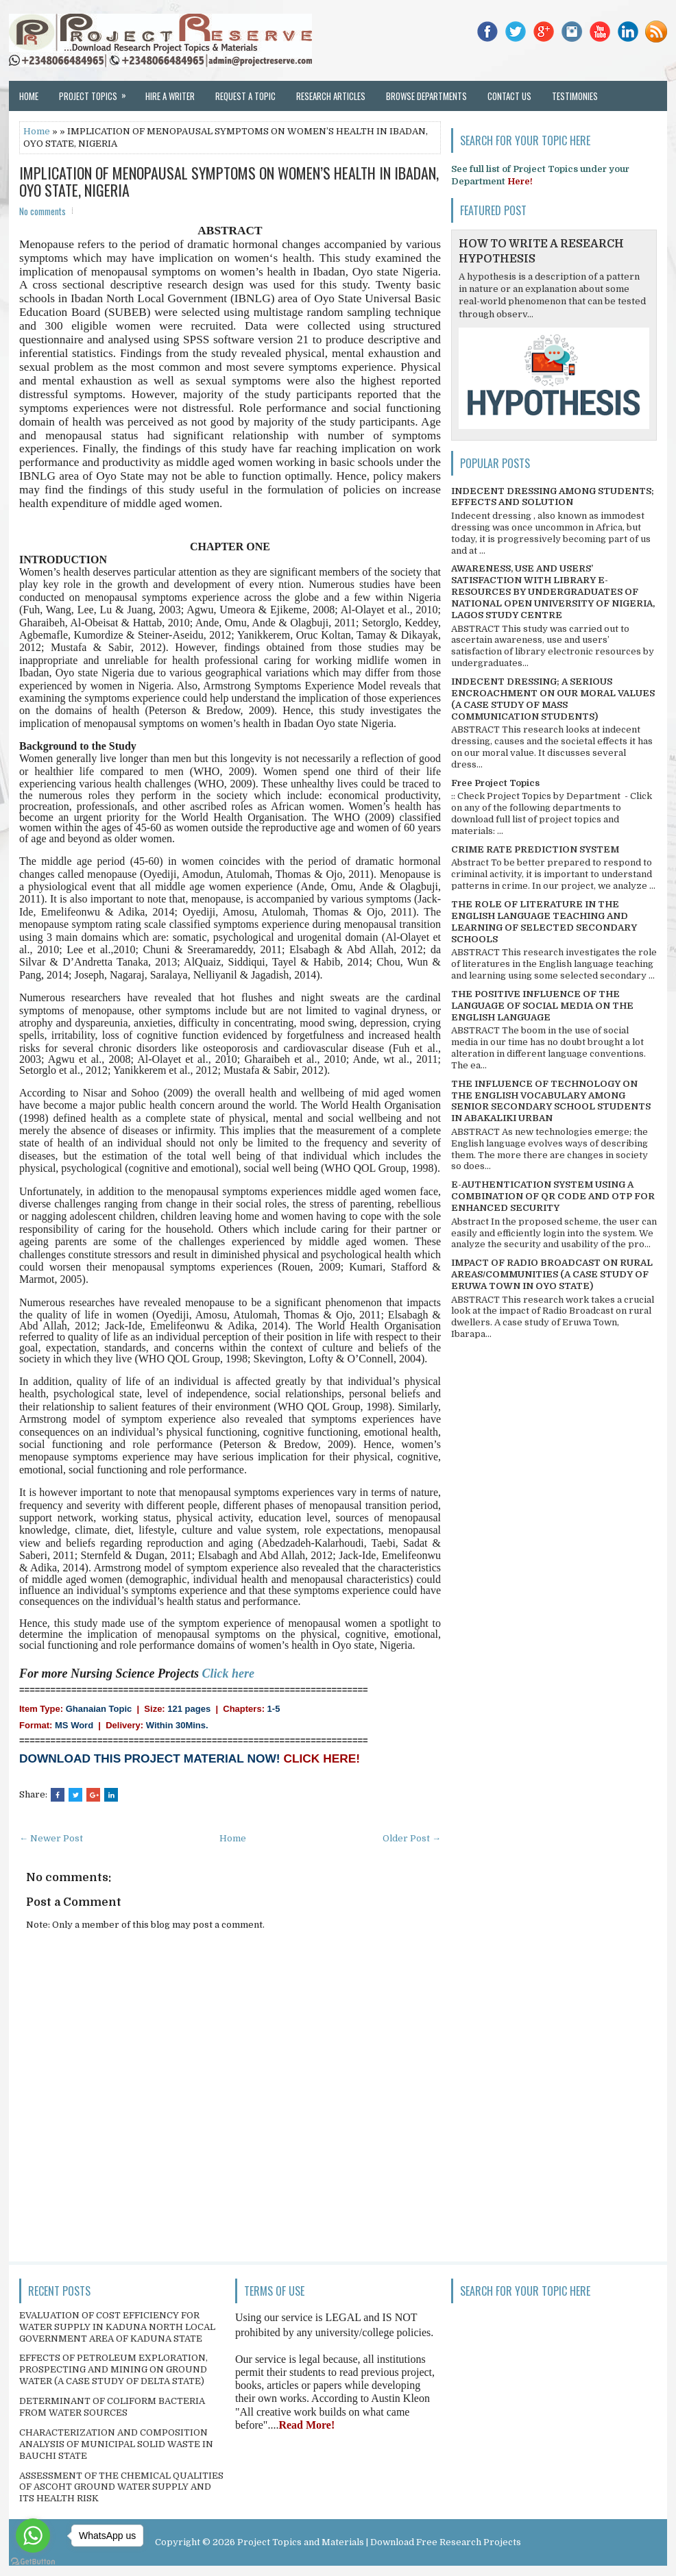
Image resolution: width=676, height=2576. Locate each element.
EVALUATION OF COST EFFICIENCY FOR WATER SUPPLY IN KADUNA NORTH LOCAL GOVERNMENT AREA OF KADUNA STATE (117, 2327)
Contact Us (509, 96)
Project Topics (97, 92)
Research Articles (330, 96)
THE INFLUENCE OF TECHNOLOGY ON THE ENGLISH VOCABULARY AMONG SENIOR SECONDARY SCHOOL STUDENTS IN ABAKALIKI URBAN (551, 1101)
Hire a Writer (170, 96)
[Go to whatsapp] (33, 2535)
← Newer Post (51, 1838)
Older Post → (412, 1838)
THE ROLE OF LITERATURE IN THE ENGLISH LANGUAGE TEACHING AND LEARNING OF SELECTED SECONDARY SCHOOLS (544, 921)
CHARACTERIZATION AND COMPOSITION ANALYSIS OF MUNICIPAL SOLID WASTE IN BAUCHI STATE (116, 2444)
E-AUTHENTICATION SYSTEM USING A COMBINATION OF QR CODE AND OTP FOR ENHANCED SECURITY (553, 1196)
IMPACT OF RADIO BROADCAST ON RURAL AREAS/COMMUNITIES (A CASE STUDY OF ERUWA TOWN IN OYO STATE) (552, 1274)
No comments (42, 211)
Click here (228, 1673)
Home (28, 96)
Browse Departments (426, 96)
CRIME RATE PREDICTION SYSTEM (535, 849)
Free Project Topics (495, 783)
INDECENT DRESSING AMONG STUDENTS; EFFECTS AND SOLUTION (552, 497)
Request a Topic (245, 96)
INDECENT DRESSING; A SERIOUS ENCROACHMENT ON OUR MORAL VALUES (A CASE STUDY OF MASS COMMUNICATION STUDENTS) (553, 699)
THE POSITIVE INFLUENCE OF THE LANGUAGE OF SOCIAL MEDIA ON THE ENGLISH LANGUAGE (542, 1005)
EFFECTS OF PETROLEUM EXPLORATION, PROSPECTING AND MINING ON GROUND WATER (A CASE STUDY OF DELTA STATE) (113, 2369)
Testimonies (575, 96)
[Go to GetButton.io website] (33, 2561)
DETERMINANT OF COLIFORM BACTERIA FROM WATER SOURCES (112, 2407)
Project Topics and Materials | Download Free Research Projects (379, 2542)
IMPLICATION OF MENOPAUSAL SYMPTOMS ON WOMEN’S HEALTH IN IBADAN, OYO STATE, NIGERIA (229, 180)
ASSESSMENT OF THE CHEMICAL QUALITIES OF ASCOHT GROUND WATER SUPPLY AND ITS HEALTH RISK (121, 2487)
